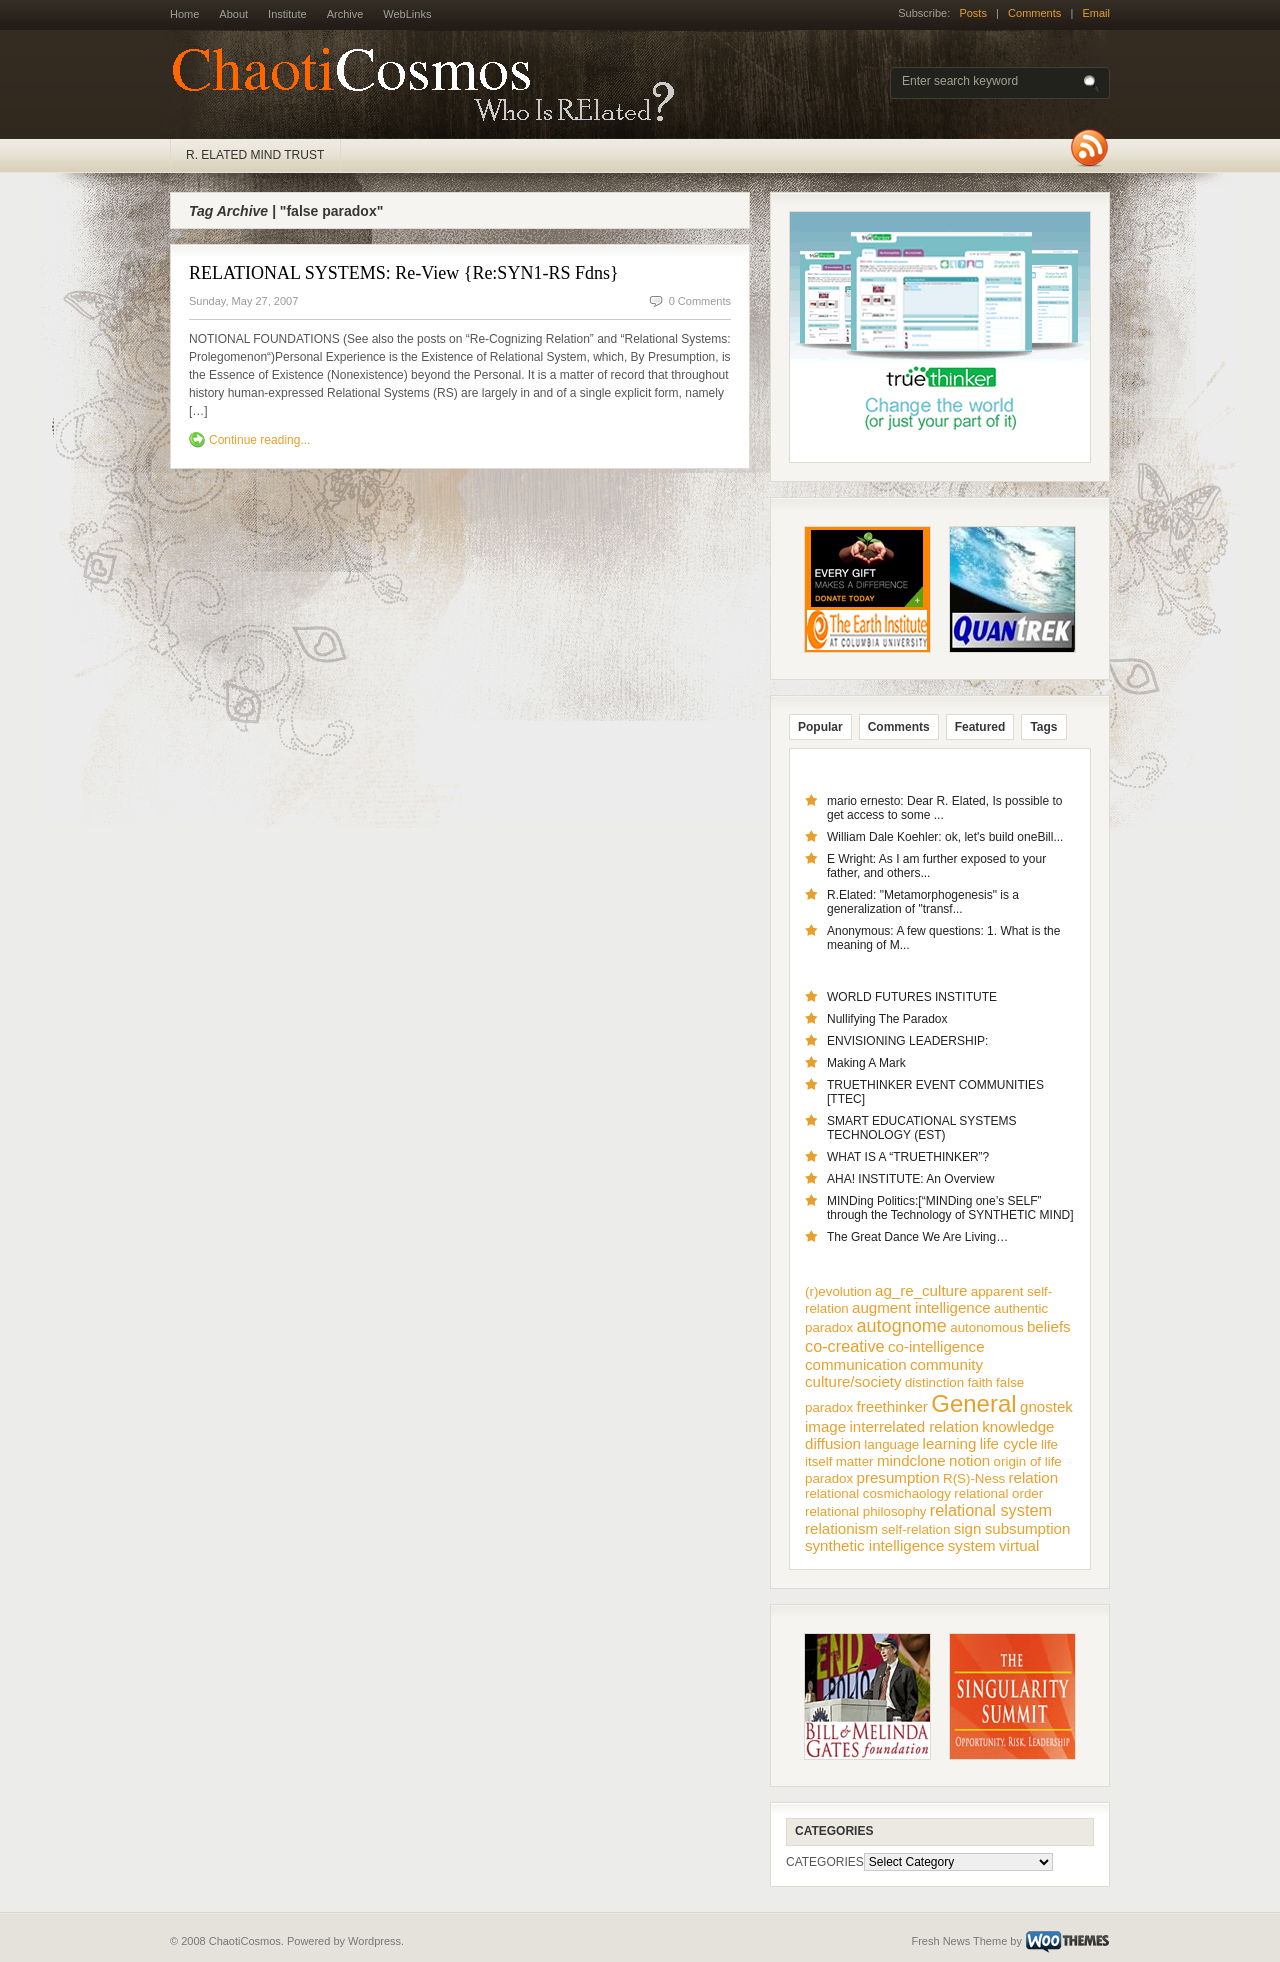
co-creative (845, 1346)
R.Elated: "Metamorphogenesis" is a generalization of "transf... (923, 902)
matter (855, 1461)
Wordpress (374, 1941)
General (973, 1403)
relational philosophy (866, 1511)
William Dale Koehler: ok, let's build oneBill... (945, 837)
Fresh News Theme (959, 1941)
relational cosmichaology (878, 1493)
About (233, 14)
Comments (1034, 13)
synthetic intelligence (874, 1545)
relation (1034, 1477)
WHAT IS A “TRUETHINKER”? (908, 1157)
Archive (345, 14)
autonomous (986, 1327)
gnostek (1046, 1406)
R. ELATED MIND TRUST (255, 155)
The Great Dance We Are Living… (917, 1237)
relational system (991, 1510)
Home (184, 14)
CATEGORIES (825, 1862)
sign (968, 1528)
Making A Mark (866, 1063)
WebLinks (407, 14)
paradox (829, 1478)
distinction (934, 1382)
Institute (287, 14)
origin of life (1028, 1461)
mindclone (911, 1460)
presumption (898, 1477)
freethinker (892, 1406)
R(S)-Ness (974, 1478)
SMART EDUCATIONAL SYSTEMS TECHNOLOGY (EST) (922, 1128)
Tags (1043, 727)
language (891, 1444)
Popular (820, 727)
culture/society (853, 1381)
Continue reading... (259, 440)
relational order (998, 1493)
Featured (980, 727)
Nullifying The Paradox (887, 1019)
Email (1096, 13)
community (946, 1364)
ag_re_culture (921, 1290)
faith (980, 1382)
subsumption (1028, 1528)
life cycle (1009, 1443)
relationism (841, 1528)
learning (950, 1443)
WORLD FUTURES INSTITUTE (912, 997)
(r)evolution (838, 1291)
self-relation (915, 1529)
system (972, 1545)
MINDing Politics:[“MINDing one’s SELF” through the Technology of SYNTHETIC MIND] (950, 1208)
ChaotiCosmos (430, 85)
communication (856, 1364)
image (825, 1426)
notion (969, 1460)
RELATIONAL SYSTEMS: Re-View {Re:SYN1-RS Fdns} (404, 273)
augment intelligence (921, 1307)
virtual (1019, 1545)
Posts (973, 13)
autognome (902, 1326)
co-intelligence (936, 1346)
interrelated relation (914, 1426)
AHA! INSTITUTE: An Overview (910, 1179)
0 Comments (700, 301)
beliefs (1049, 1326)
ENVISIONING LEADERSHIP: (907, 1041)
